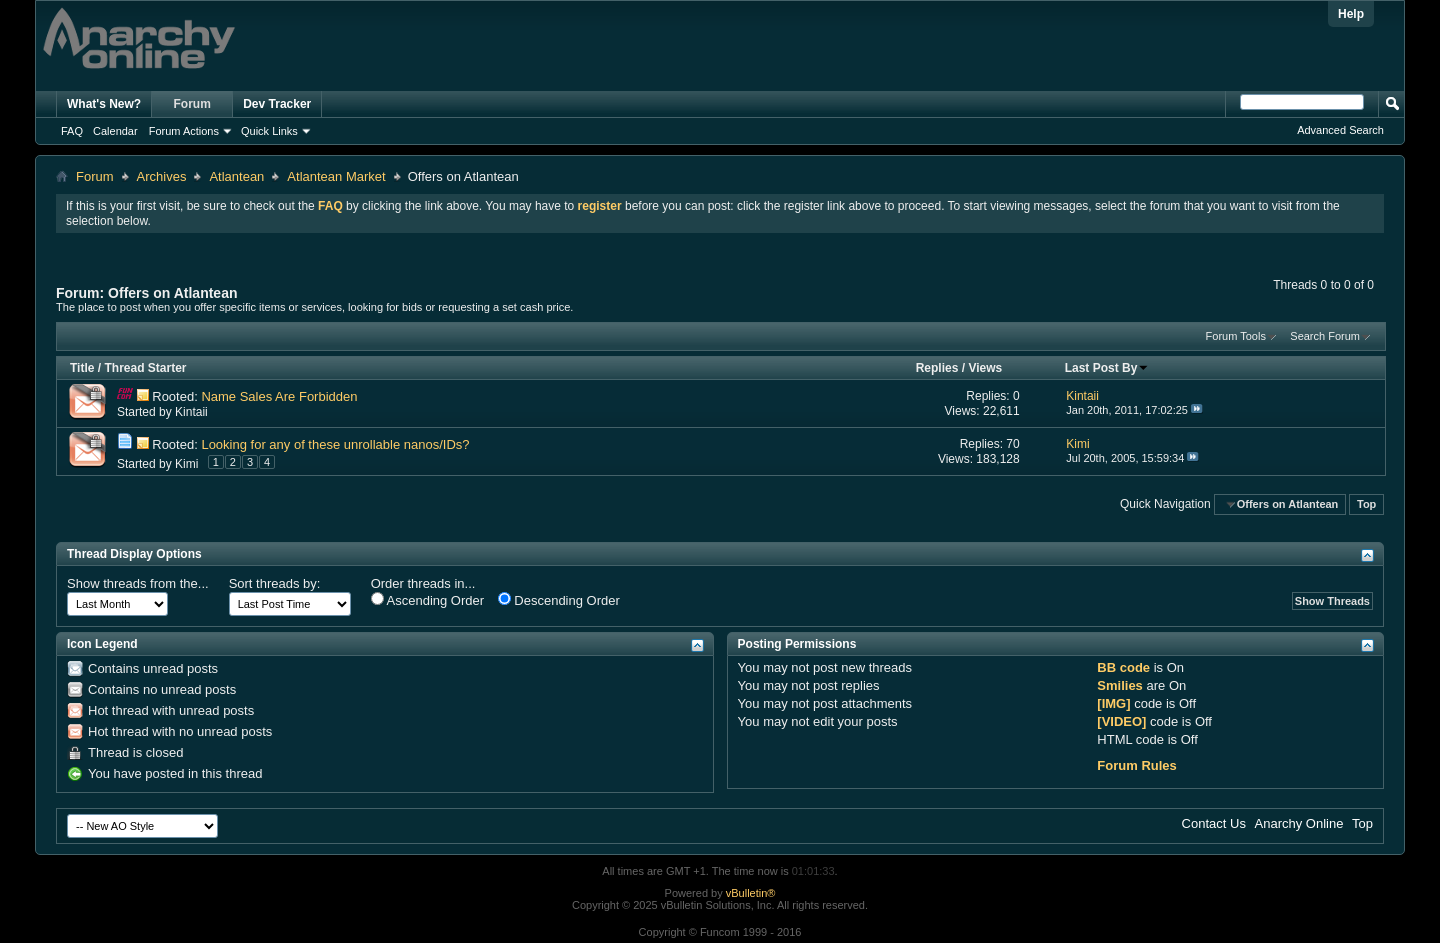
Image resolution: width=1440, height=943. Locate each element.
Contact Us (1214, 823)
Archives (162, 176)
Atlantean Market (336, 176)
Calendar (115, 131)
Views (985, 368)
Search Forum (1325, 336)
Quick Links (269, 131)
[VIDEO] (1121, 721)
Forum (192, 104)
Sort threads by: (275, 583)
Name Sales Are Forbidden (279, 396)
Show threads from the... (138, 583)
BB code (1123, 667)
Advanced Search (1340, 130)
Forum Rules (1136, 765)
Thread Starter (145, 368)
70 (1012, 444)
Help (1351, 14)
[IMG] (1113, 703)
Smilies (1120, 685)
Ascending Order (427, 600)
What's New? (104, 104)
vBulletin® (751, 893)
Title (82, 368)
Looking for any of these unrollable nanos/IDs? (335, 444)
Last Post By (1107, 368)
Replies (937, 368)
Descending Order (559, 600)
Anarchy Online (1299, 823)
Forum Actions (184, 131)
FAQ (72, 131)
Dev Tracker (277, 104)
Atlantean (236, 176)
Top (1366, 504)
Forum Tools (1236, 336)
